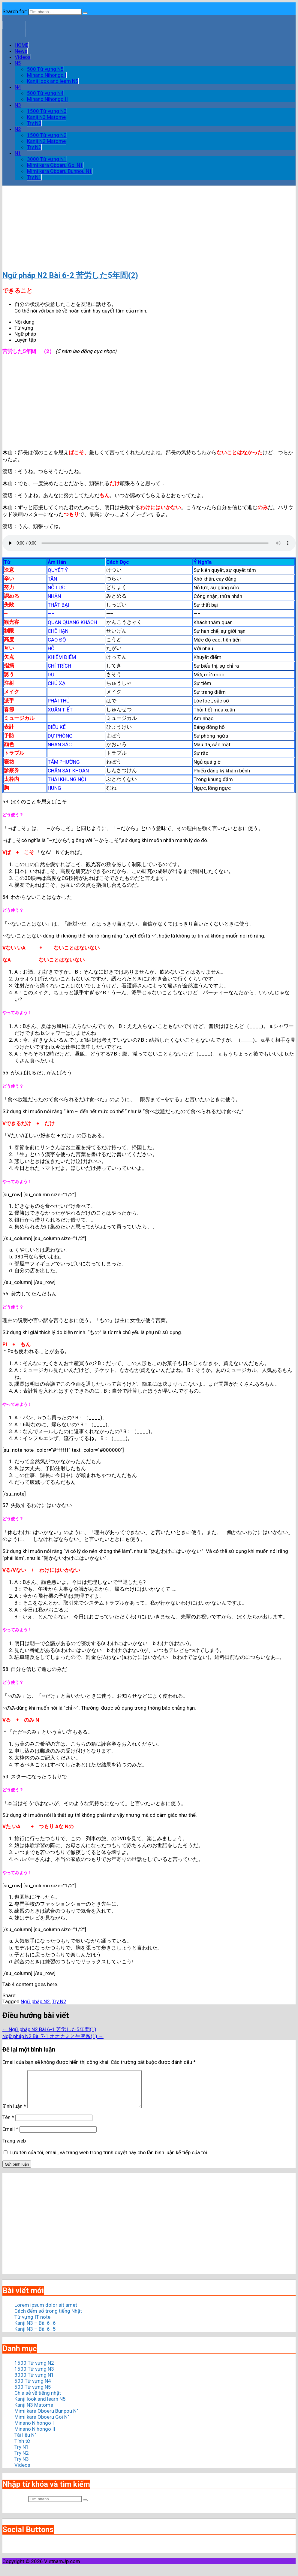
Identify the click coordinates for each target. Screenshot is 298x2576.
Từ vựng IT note (32, 2324)
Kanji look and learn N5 (52, 81)
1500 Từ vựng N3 (47, 111)
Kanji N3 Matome (46, 117)
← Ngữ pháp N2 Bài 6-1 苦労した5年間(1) (49, 2029)
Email (10, 2136)
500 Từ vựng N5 (45, 69)
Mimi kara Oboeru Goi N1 (55, 165)
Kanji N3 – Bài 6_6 (35, 2330)
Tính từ (22, 2448)
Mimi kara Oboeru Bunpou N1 (59, 171)
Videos (23, 57)
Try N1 (34, 177)
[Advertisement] (149, 228)
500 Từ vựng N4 (45, 93)
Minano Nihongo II (47, 99)
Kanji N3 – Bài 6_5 (35, 2336)
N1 (18, 153)
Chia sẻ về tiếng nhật (37, 2400)
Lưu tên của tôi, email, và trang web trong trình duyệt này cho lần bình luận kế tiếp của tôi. (109, 2160)
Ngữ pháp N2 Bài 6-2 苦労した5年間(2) (70, 275)
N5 (18, 63)
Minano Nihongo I (46, 75)
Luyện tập (25, 340)
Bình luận (14, 2113)
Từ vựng (23, 328)
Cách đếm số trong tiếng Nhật (48, 2318)
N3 (18, 105)
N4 (18, 87)
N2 (18, 129)
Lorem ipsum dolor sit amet (45, 2312)
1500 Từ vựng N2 (47, 135)
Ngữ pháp (25, 334)
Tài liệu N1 (26, 2442)
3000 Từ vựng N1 (47, 159)
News (21, 51)
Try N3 (34, 123)
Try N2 (34, 147)
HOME (22, 45)
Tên (8, 2125)
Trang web (14, 2148)
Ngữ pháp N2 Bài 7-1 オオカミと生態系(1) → (53, 2036)
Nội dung (24, 322)
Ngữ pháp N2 (35, 2001)
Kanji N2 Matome (46, 141)
